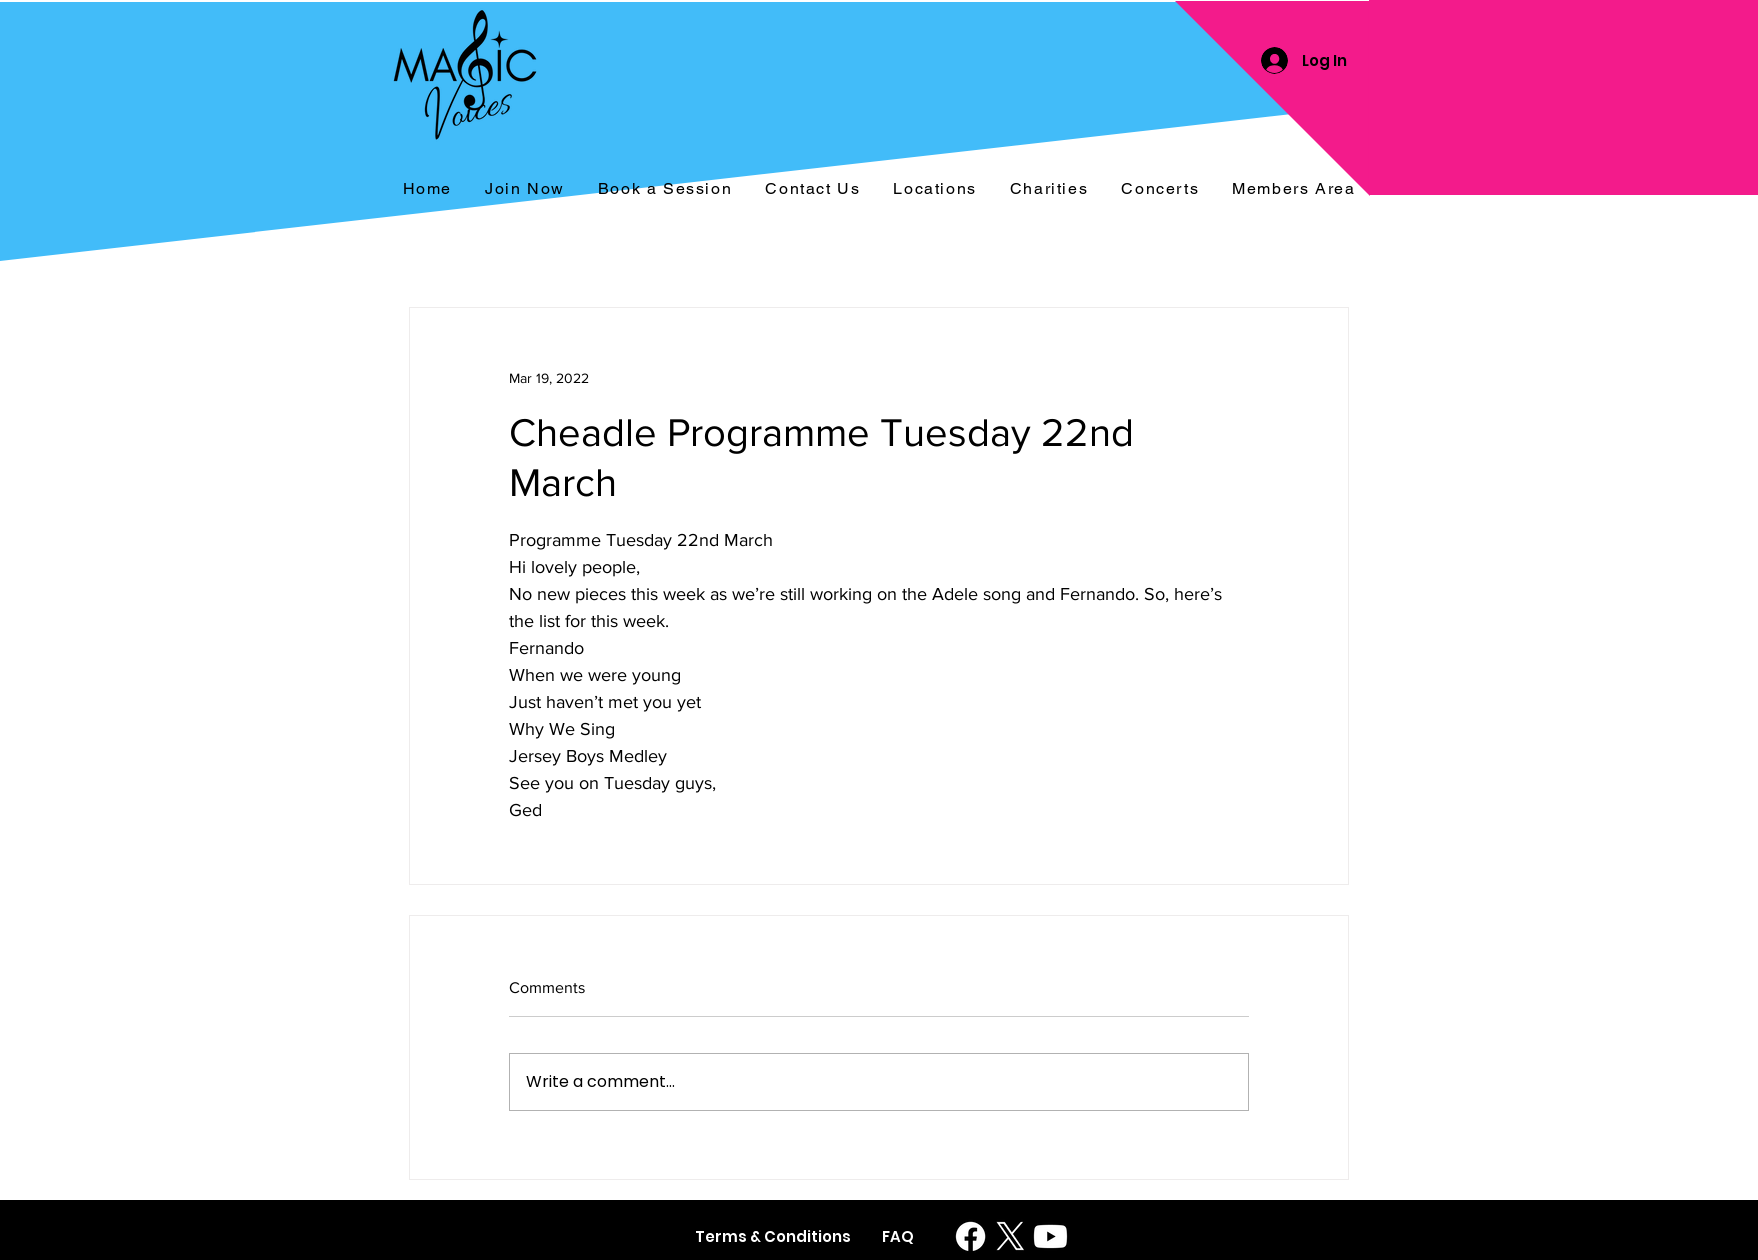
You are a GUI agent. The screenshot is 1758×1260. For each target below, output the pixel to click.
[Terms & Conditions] (773, 1236)
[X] (1010, 1236)
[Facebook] (970, 1236)
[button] (1160, 189)
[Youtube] (1050, 1236)
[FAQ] (897, 1236)
